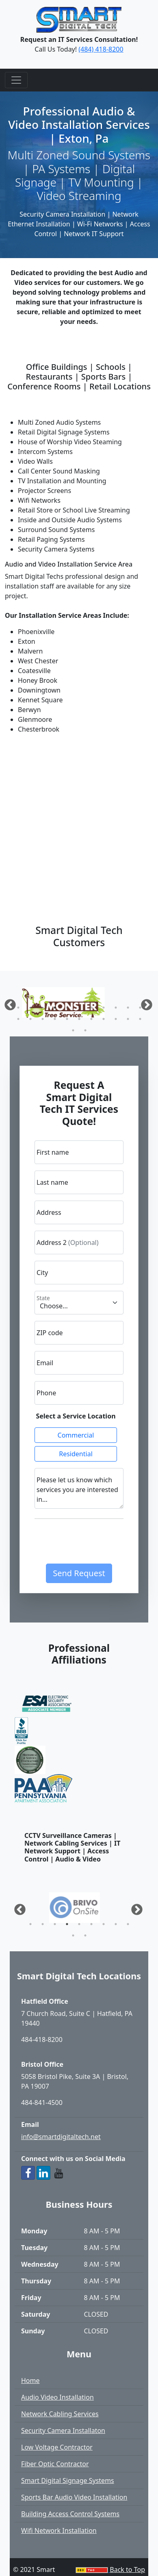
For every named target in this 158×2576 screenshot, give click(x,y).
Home (30, 2380)
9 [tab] (116, 1007)
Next (134, 1907)
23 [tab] (73, 1030)
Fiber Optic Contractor (55, 2463)
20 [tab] (116, 1019)
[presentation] (96, 1544)
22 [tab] (140, 1019)
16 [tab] (67, 1019)
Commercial (76, 1435)
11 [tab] (140, 1007)
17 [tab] (79, 1019)
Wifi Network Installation (59, 2530)
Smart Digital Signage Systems (67, 2480)
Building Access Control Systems (70, 2513)
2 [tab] (30, 1007)
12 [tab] (18, 1019)
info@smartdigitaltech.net (61, 2136)
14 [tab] (43, 1019)
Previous (8, 1003)
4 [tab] (55, 1007)
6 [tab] (79, 1007)
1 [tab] (18, 1007)
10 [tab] (128, 1007)
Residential (76, 1453)
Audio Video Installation (57, 2397)
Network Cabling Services (60, 2413)
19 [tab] (104, 1019)
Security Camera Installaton (63, 2430)
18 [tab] (91, 1019)
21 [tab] (128, 1019)
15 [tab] (55, 1019)
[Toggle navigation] (16, 80)
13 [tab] (30, 1019)
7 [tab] (91, 1007)
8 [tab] (104, 1007)
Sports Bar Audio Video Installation (74, 2497)
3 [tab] (43, 1007)
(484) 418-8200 (100, 49)
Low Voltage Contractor (57, 2447)
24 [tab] (85, 1030)
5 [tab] (67, 1007)
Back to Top (127, 2569)
